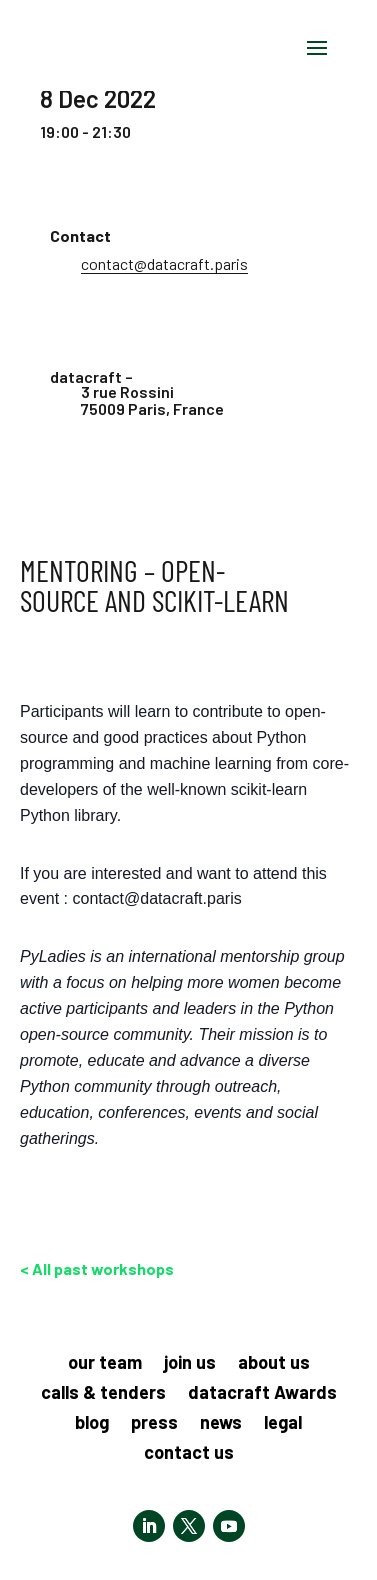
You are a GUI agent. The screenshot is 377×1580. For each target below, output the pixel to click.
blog (92, 1424)
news (221, 1424)
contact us (189, 1454)
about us (274, 1364)
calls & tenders (103, 1394)
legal (283, 1424)
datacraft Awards (262, 1394)
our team (105, 1364)
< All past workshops (97, 1268)
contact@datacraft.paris (164, 263)
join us (190, 1364)
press (154, 1424)
